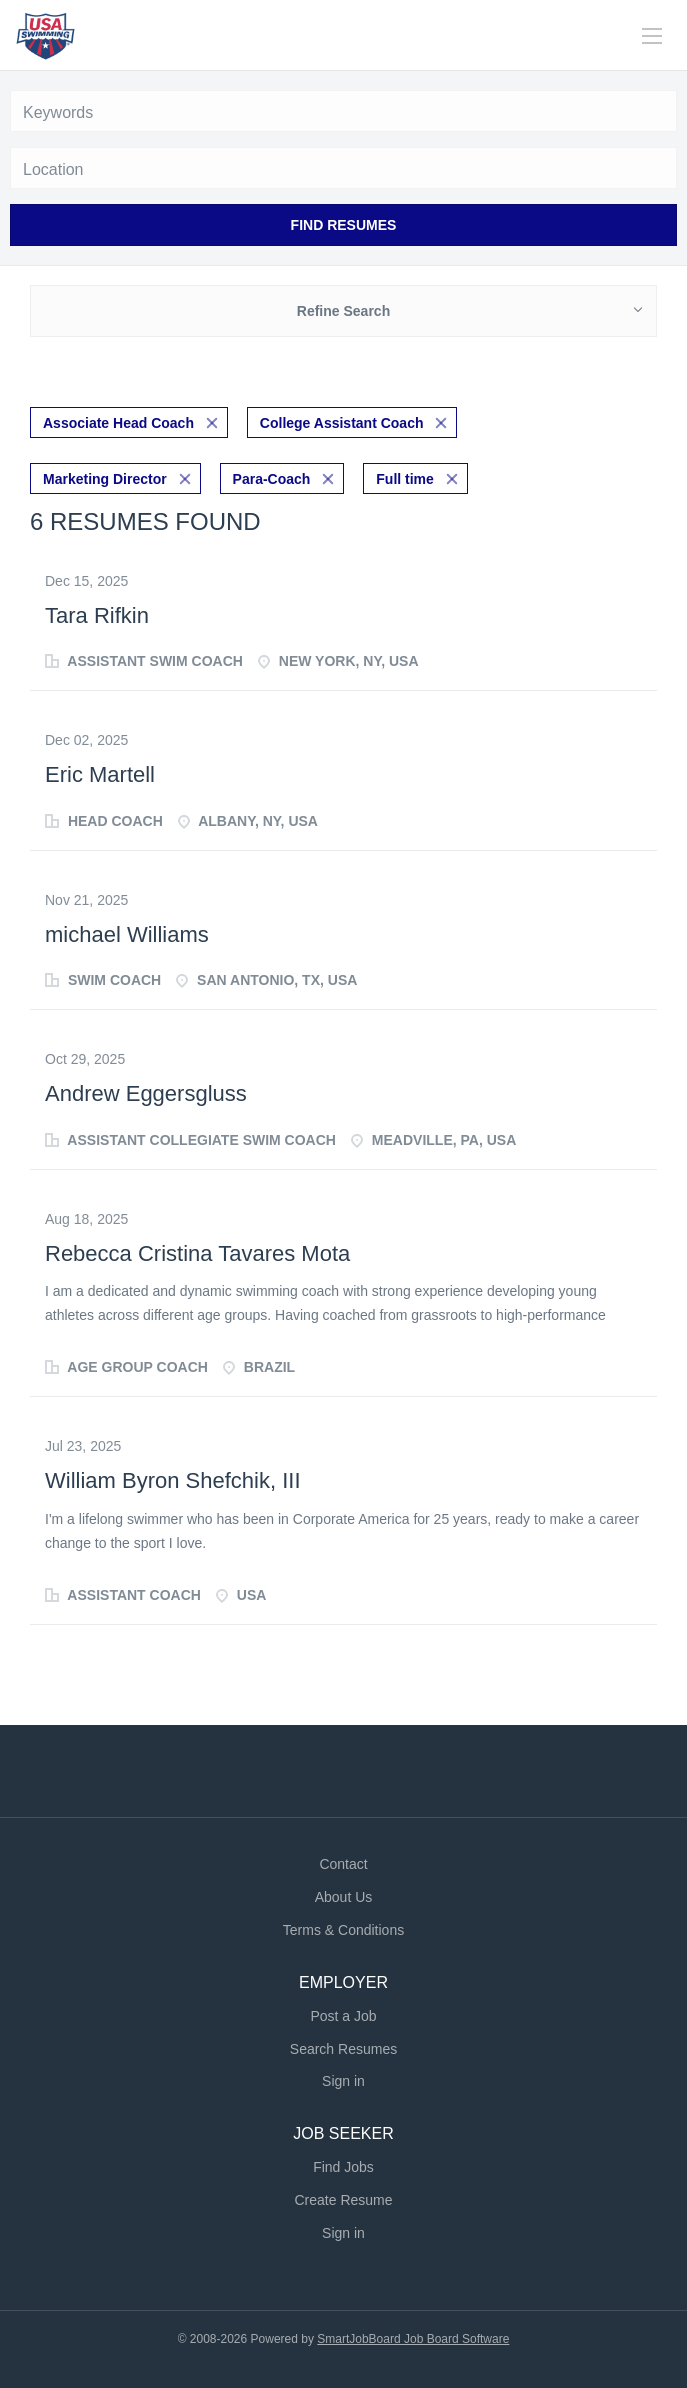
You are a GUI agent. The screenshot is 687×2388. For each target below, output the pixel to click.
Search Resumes (343, 2049)
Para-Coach (272, 479)
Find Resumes (344, 225)
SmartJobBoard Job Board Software (413, 2339)
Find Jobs (343, 2167)
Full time (405, 479)
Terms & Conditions (343, 1930)
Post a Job (343, 2016)
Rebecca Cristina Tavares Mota (197, 1253)
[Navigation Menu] (652, 36)
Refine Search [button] (343, 311)
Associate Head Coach (118, 423)
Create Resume (343, 2200)
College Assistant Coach (342, 423)
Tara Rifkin (97, 615)
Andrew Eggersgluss (146, 1093)
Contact (343, 1864)
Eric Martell (100, 774)
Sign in (343, 2081)
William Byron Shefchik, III (173, 1480)
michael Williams (127, 934)
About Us (344, 1897)
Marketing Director (105, 479)
